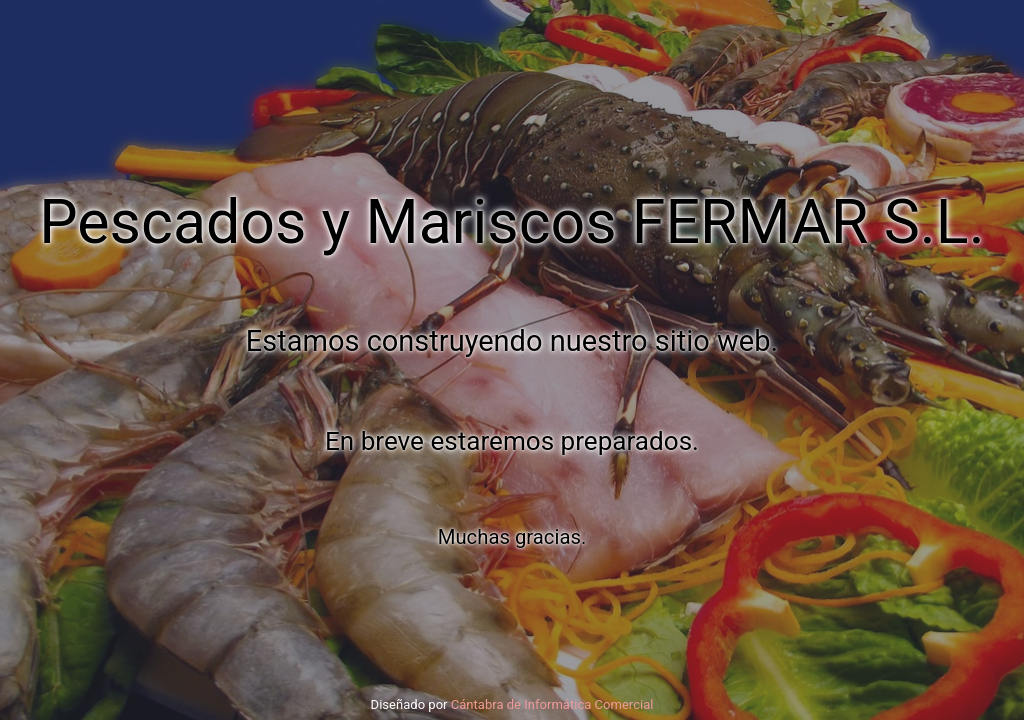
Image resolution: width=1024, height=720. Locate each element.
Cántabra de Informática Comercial (552, 704)
